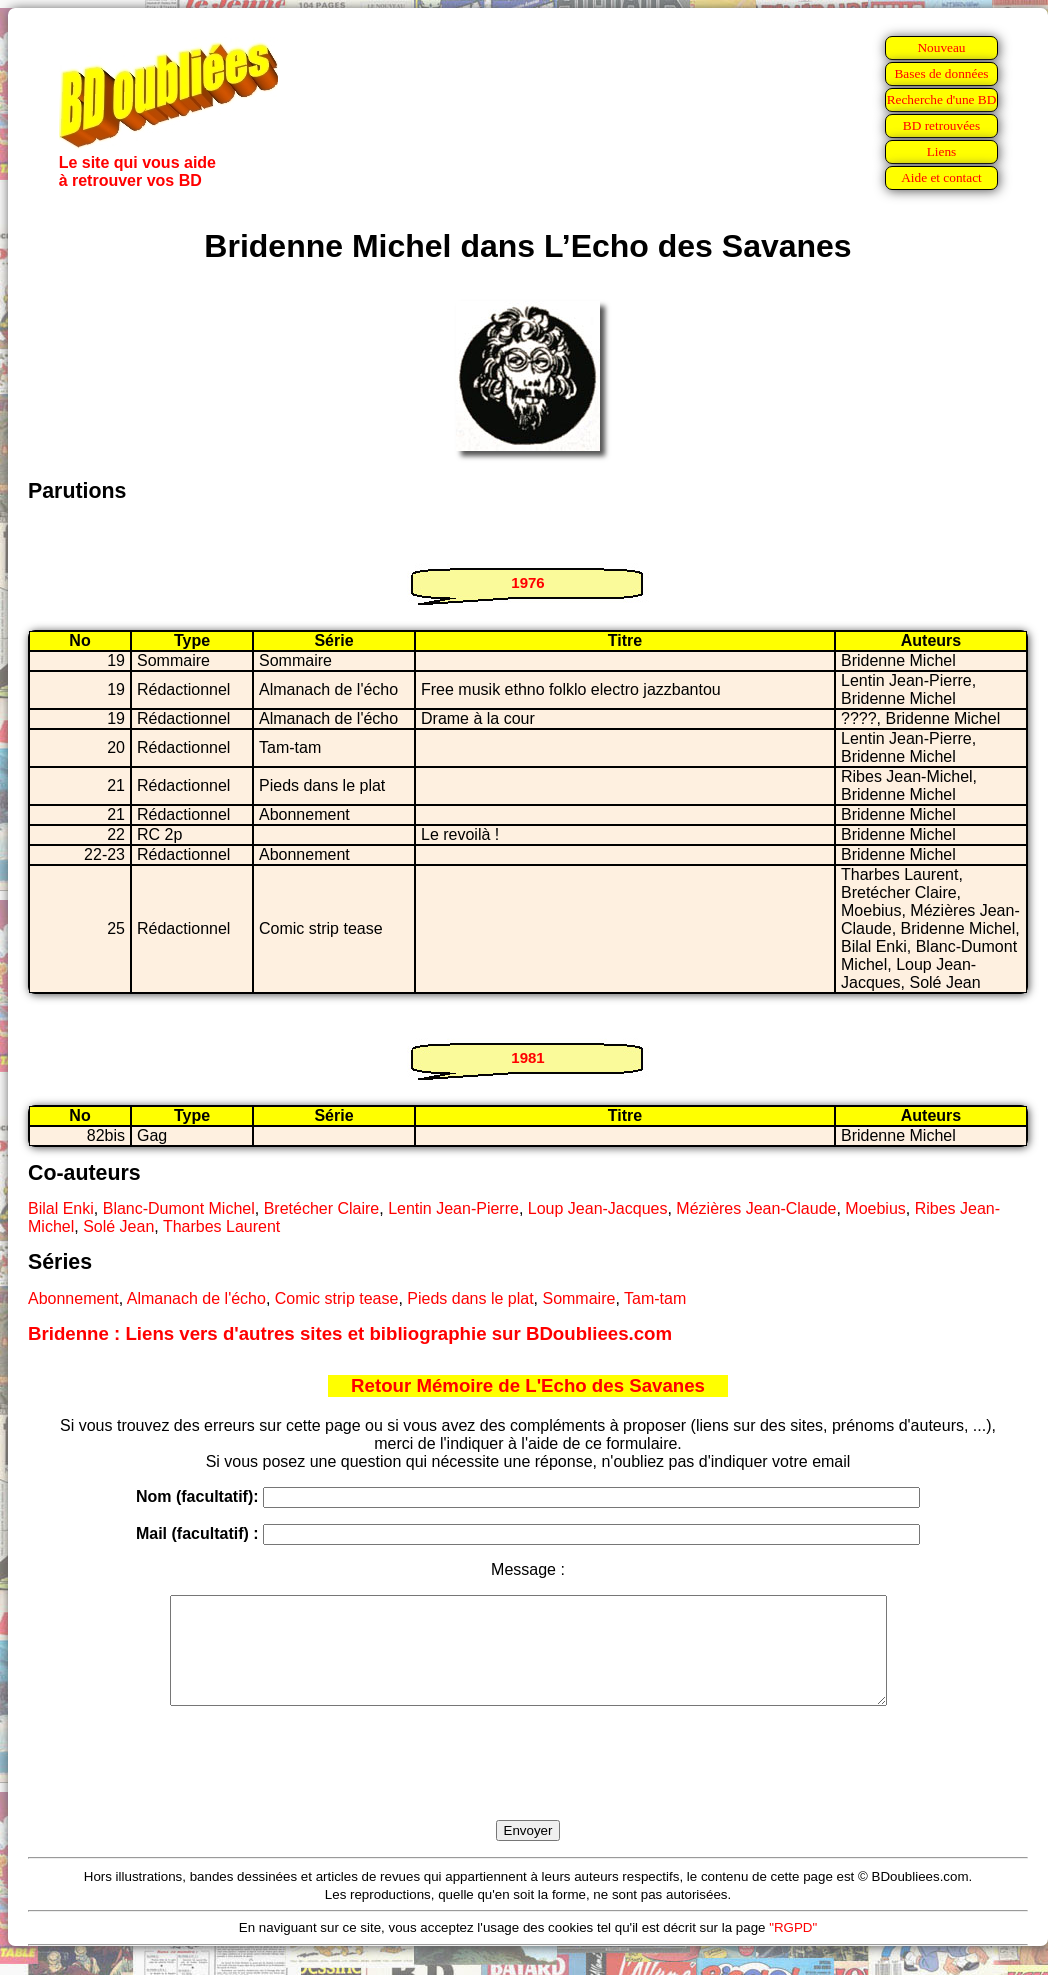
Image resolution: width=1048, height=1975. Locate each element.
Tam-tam (655, 1298)
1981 (527, 1057)
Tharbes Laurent (221, 1226)
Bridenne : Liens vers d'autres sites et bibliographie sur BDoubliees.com (350, 1333)
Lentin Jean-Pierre (453, 1208)
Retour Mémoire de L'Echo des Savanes (528, 1385)
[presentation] (528, 1786)
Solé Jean (118, 1226)
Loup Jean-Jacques (598, 1208)
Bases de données (941, 73)
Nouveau (941, 47)
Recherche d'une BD (942, 99)
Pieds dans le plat (470, 1298)
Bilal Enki (61, 1208)
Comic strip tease (337, 1298)
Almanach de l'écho (196, 1298)
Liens (942, 151)
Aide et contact (941, 177)
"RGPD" (793, 1948)
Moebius (875, 1208)
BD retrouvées (941, 125)
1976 (527, 582)
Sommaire (578, 1298)
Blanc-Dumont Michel (179, 1208)
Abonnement (73, 1298)
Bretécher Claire (322, 1208)
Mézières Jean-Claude (756, 1208)
